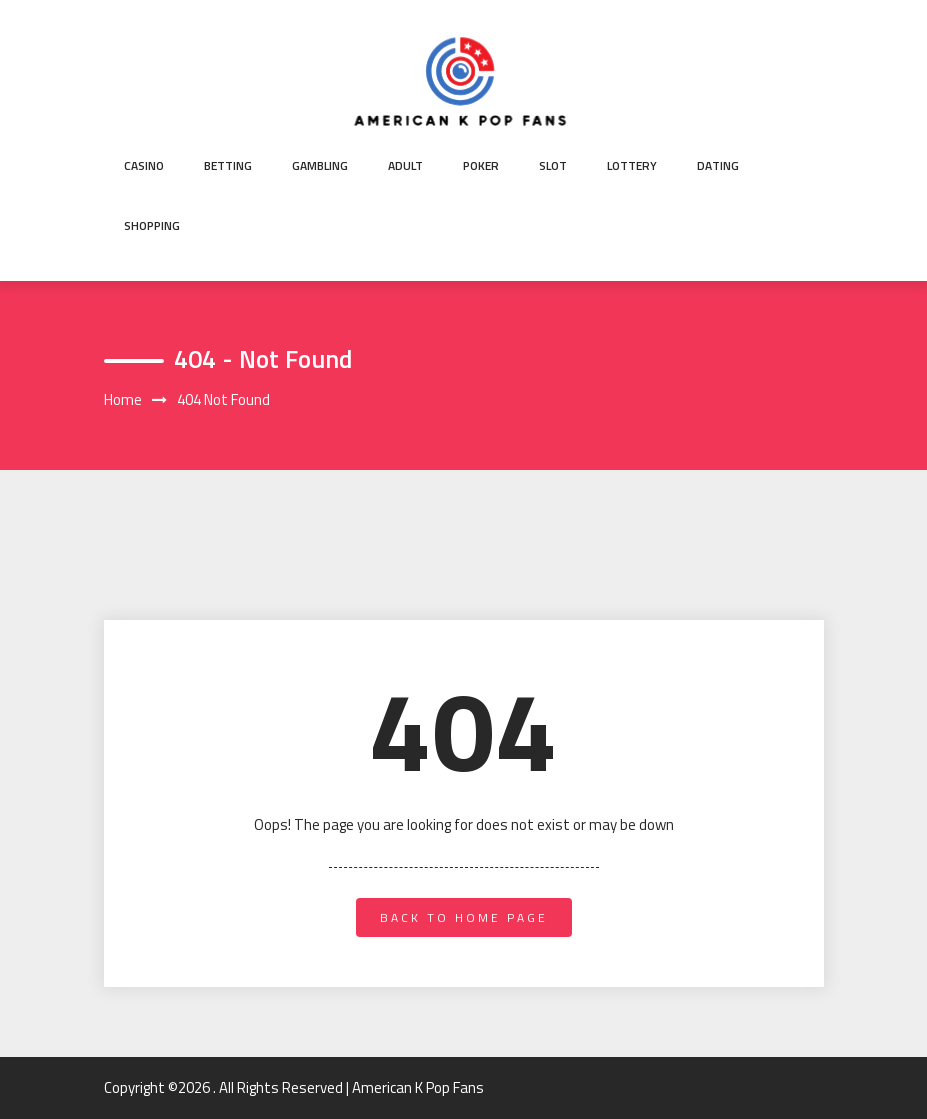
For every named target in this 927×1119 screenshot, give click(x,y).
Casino (144, 165)
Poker (481, 165)
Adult (405, 165)
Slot (553, 165)
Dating (718, 165)
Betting (228, 165)
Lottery (632, 165)
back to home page (464, 917)
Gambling (320, 165)
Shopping (152, 225)
